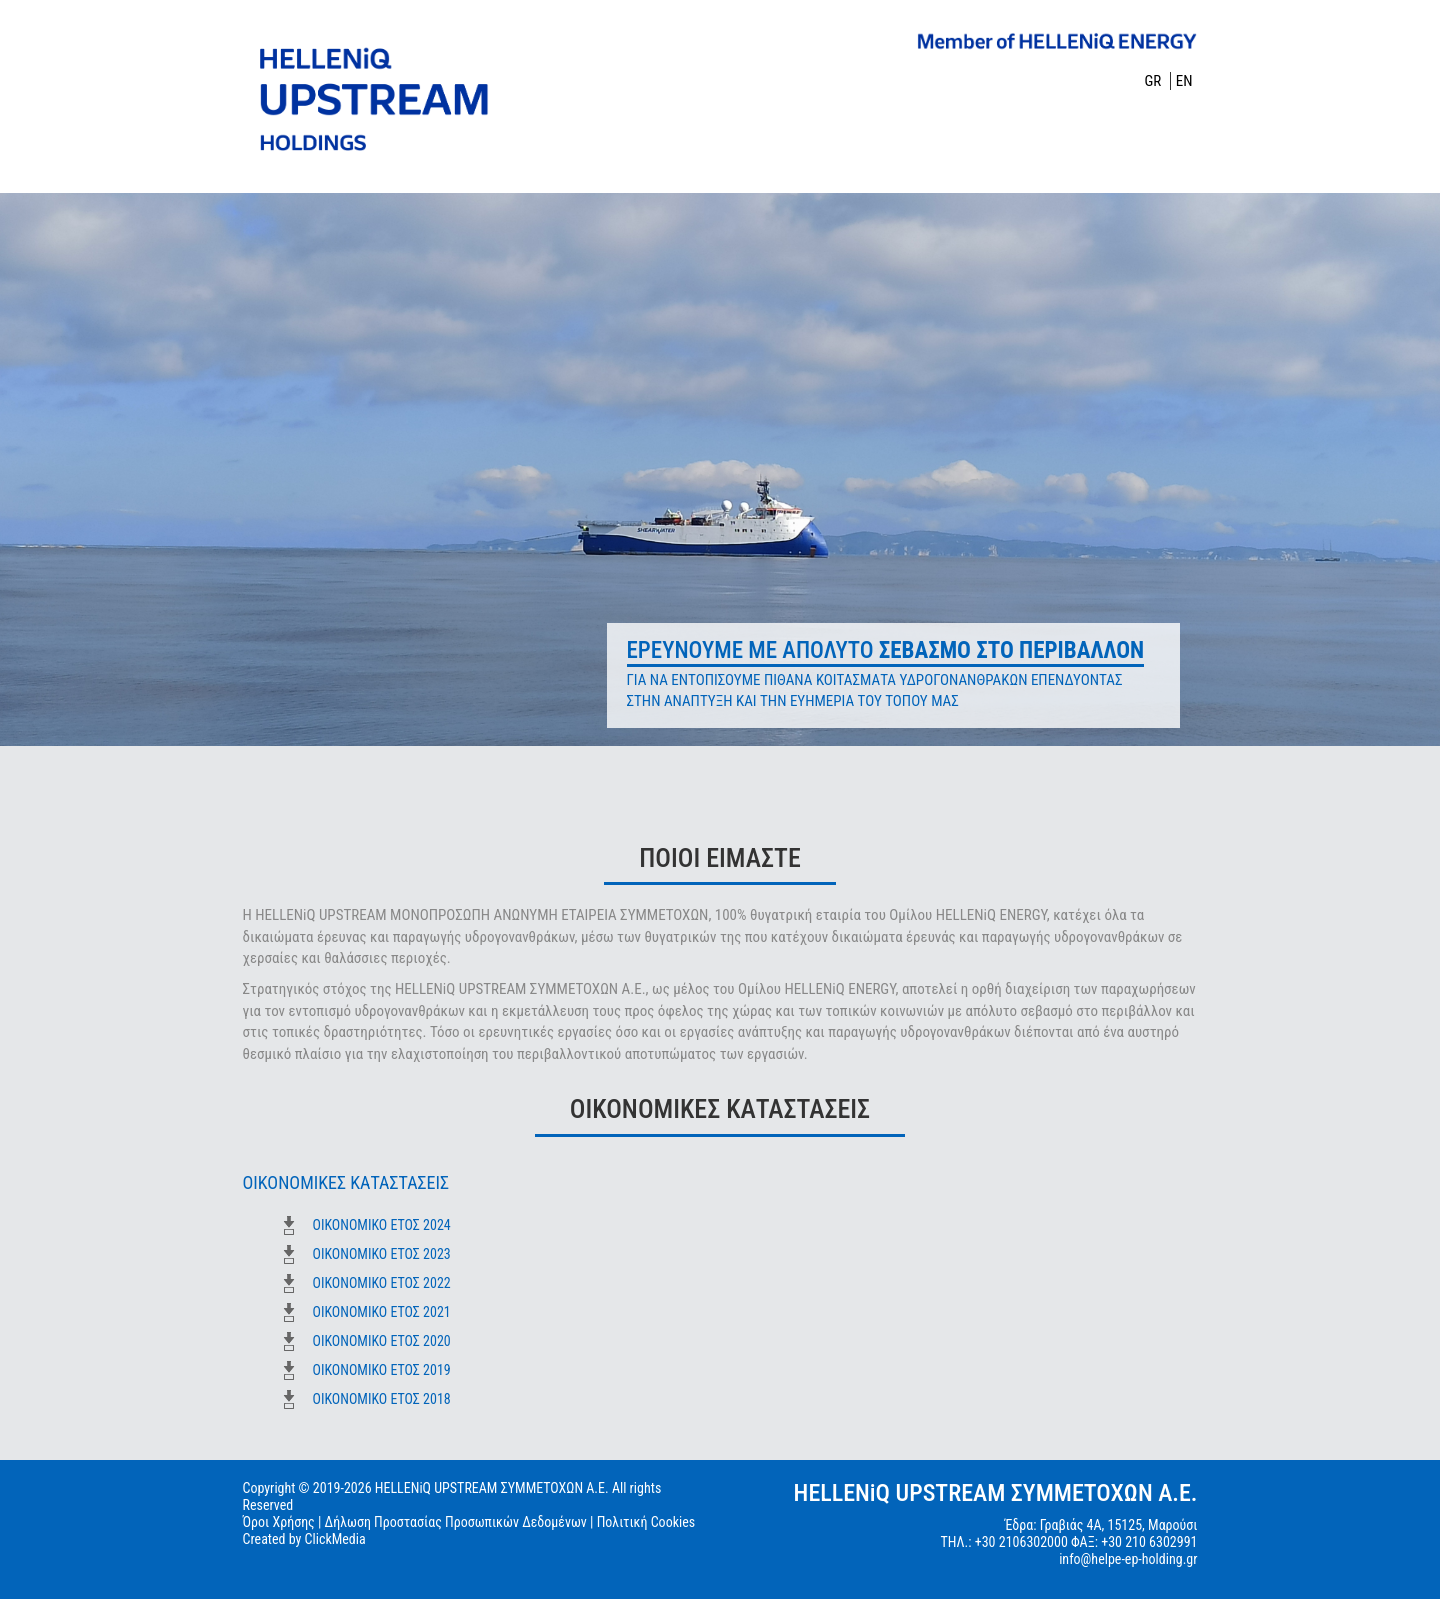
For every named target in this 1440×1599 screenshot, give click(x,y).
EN (1184, 81)
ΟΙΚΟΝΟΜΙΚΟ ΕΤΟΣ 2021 (382, 1312)
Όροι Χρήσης (279, 1522)
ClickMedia (335, 1539)
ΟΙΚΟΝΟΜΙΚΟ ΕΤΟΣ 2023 (382, 1254)
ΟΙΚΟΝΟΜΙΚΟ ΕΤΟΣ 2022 (382, 1283)
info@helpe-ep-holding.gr (1128, 1559)
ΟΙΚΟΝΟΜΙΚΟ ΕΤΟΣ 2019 (382, 1370)
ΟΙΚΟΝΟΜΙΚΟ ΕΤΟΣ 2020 (382, 1341)
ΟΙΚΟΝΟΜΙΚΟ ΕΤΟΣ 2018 (382, 1399)
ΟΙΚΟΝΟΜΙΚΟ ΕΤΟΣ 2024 (382, 1225)
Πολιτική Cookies (646, 1522)
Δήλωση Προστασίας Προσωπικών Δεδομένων (456, 1522)
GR (1154, 81)
